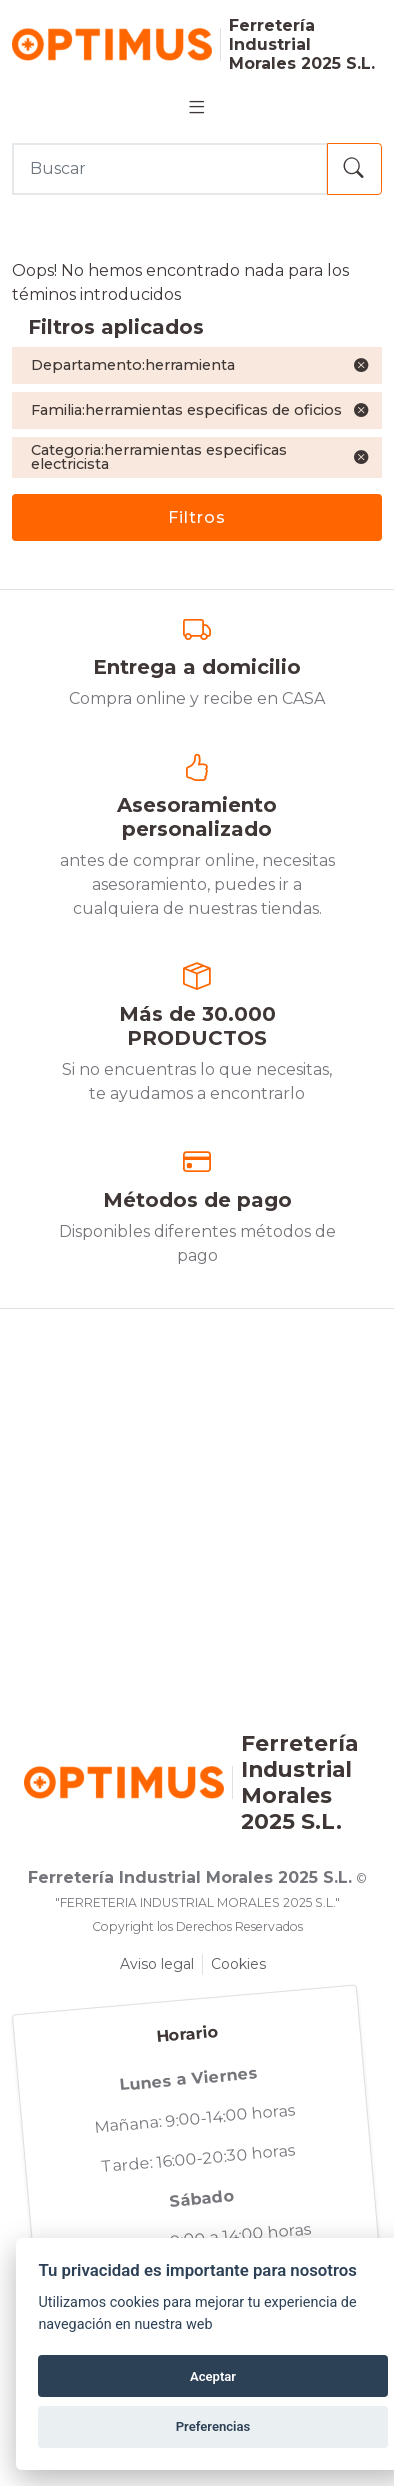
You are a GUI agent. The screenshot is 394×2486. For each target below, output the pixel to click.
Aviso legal (157, 1964)
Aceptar (213, 2376)
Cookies (238, 1964)
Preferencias (213, 2426)
